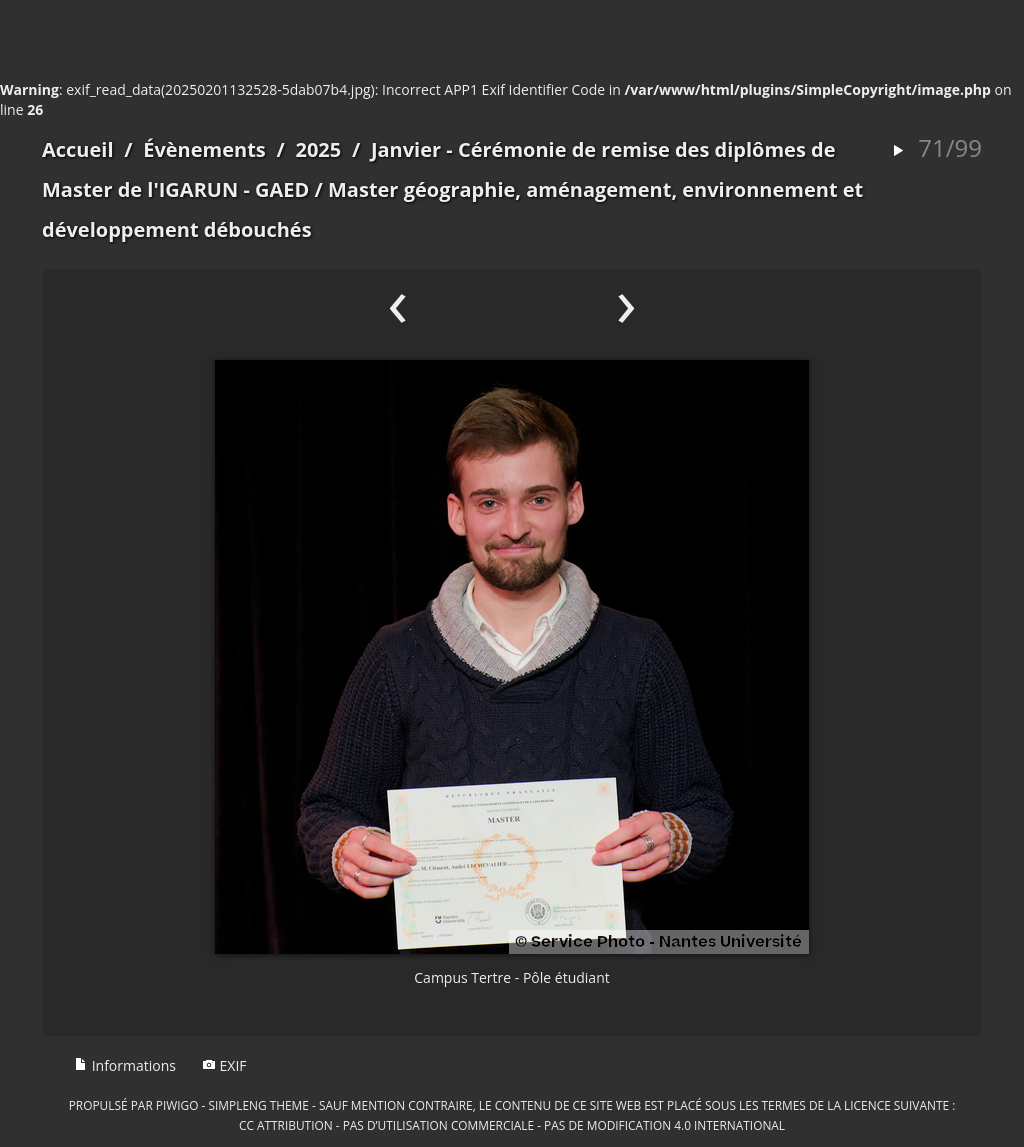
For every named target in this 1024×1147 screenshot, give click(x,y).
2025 (318, 149)
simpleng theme (259, 1105)
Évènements (204, 149)
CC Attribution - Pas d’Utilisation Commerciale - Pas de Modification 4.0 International (512, 1125)
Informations (125, 1065)
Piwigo (177, 1105)
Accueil (78, 149)
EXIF (224, 1065)
